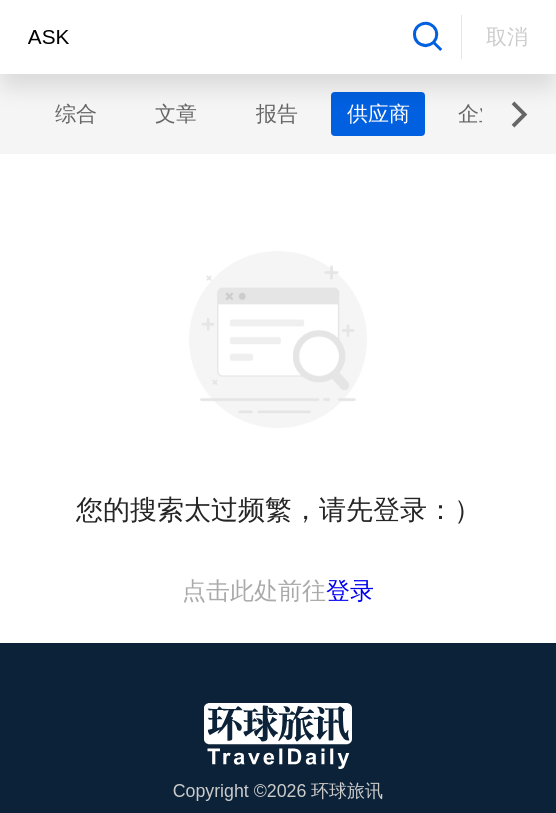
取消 (507, 36)
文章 (176, 113)
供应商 (378, 113)
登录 (350, 591)
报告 (277, 113)
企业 (479, 113)
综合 (76, 113)
